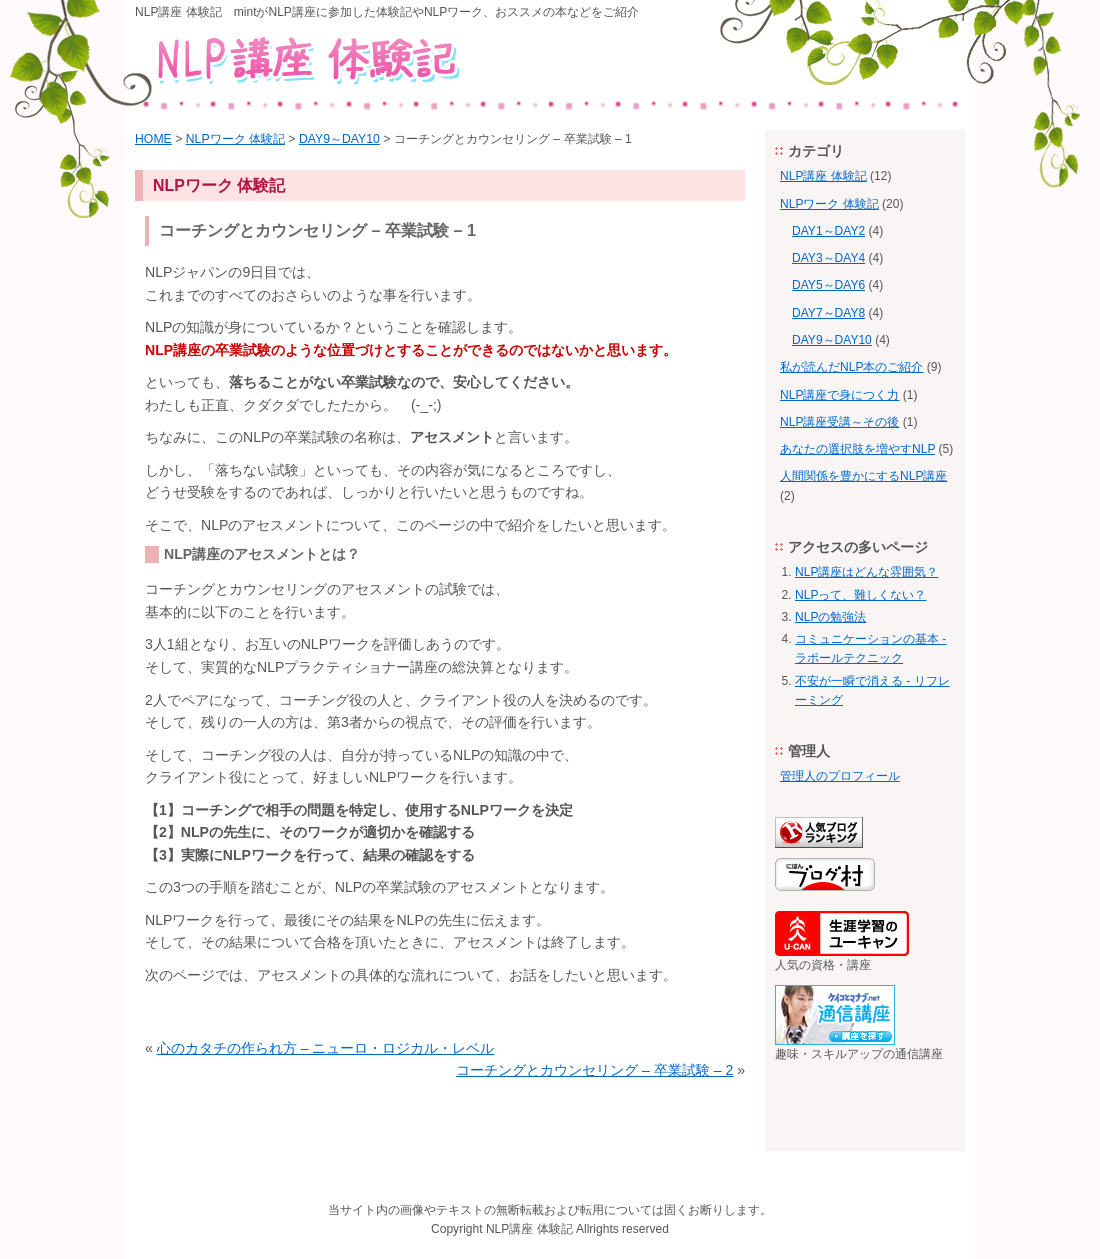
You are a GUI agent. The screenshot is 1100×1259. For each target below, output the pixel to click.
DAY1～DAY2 (828, 231)
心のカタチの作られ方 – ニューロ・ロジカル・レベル (326, 1048)
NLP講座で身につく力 (839, 395)
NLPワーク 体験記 (235, 139)
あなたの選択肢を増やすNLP (857, 449)
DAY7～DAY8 (828, 313)
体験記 (555, 1229)
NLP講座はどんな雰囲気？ (866, 572)
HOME (153, 139)
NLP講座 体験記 (823, 176)
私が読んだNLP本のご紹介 (851, 367)
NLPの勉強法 (830, 617)
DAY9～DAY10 (339, 139)
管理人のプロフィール (840, 776)
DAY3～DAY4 (828, 258)
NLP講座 (509, 1229)
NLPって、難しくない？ (860, 595)
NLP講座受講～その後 (839, 422)
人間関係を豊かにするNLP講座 (863, 476)
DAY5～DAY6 (828, 285)
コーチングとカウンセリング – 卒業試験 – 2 (594, 1070)
